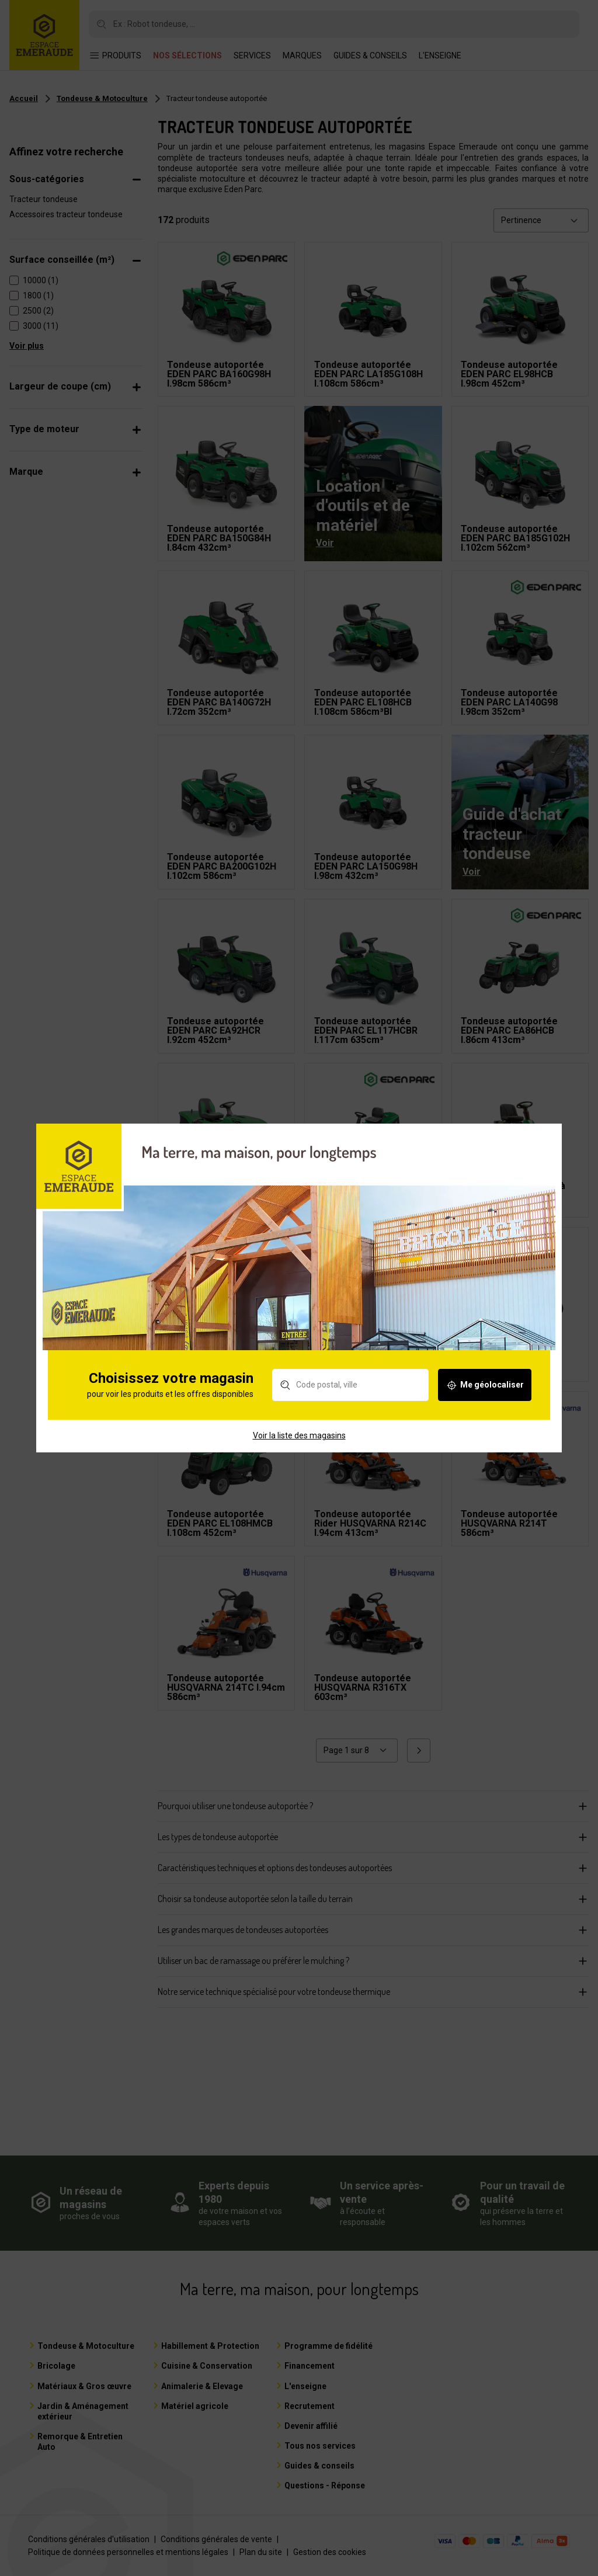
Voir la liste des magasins (299, 1452)
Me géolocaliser (485, 1402)
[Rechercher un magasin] (350, 1402)
